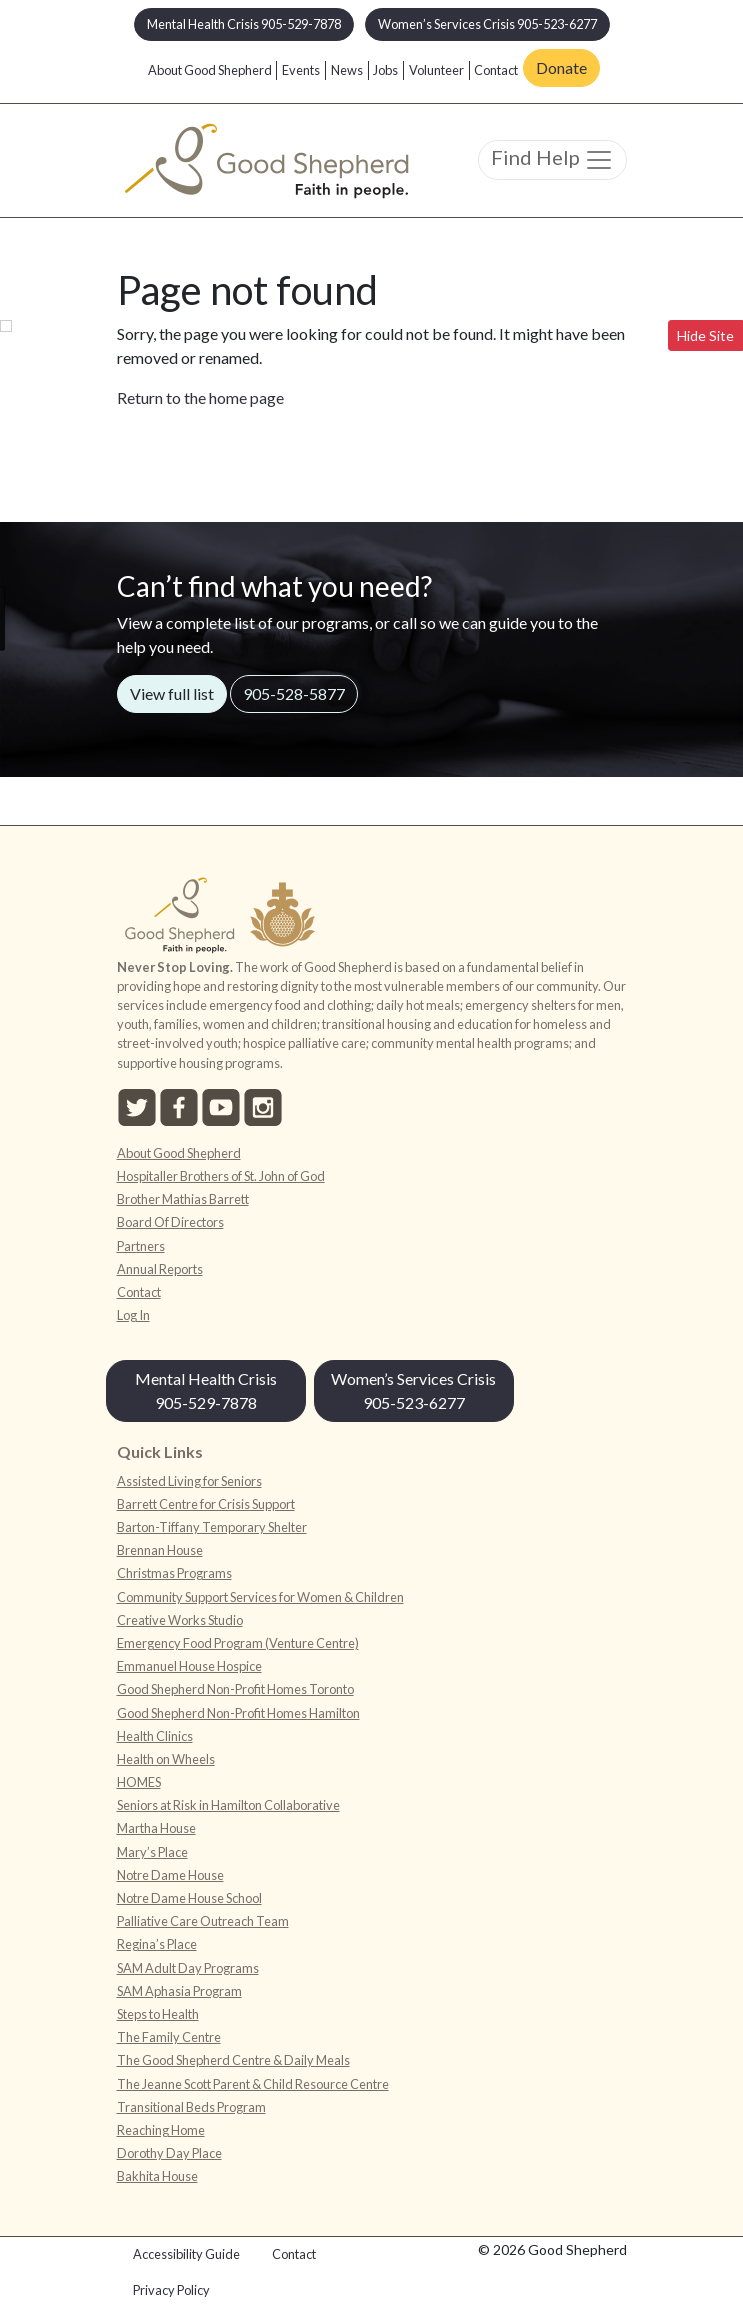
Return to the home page (200, 397)
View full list (172, 693)
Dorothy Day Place (169, 2153)
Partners (141, 1246)
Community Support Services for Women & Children (260, 1597)
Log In (133, 1315)
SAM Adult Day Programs (188, 1968)
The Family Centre (169, 2037)
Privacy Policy (171, 2290)
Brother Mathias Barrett (183, 1199)
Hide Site (705, 335)
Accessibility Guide (186, 2254)
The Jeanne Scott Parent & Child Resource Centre (253, 2084)
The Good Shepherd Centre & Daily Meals (233, 2060)
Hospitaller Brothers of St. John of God (221, 1176)
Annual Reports (160, 1269)
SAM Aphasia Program (179, 1991)
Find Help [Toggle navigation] (552, 160)
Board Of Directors (170, 1222)
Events (301, 70)
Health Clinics (155, 1736)
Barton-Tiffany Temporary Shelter (212, 1527)
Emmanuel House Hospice (189, 1666)
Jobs (385, 70)
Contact (496, 70)
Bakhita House (157, 2176)
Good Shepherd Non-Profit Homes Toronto (235, 1689)
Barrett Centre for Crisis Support (206, 1504)
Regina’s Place (157, 1944)
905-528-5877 (294, 693)
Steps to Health (158, 2014)
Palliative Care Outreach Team (203, 1921)
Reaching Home (161, 2130)
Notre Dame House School (189, 1898)
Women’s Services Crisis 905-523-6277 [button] (487, 24)
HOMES (139, 1782)
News (347, 70)
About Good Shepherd (210, 70)
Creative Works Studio (180, 1620)
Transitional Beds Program (191, 2107)
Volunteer (436, 70)
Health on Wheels (166, 1759)
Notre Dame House (170, 1875)
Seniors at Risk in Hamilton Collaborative (228, 1805)
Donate (561, 67)
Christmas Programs (174, 1573)
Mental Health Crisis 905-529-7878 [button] (244, 24)
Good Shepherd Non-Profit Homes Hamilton (238, 1713)
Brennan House (160, 1550)
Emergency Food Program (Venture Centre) (238, 1643)
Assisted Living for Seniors (189, 1481)
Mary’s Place (152, 1852)
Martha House (156, 1828)
